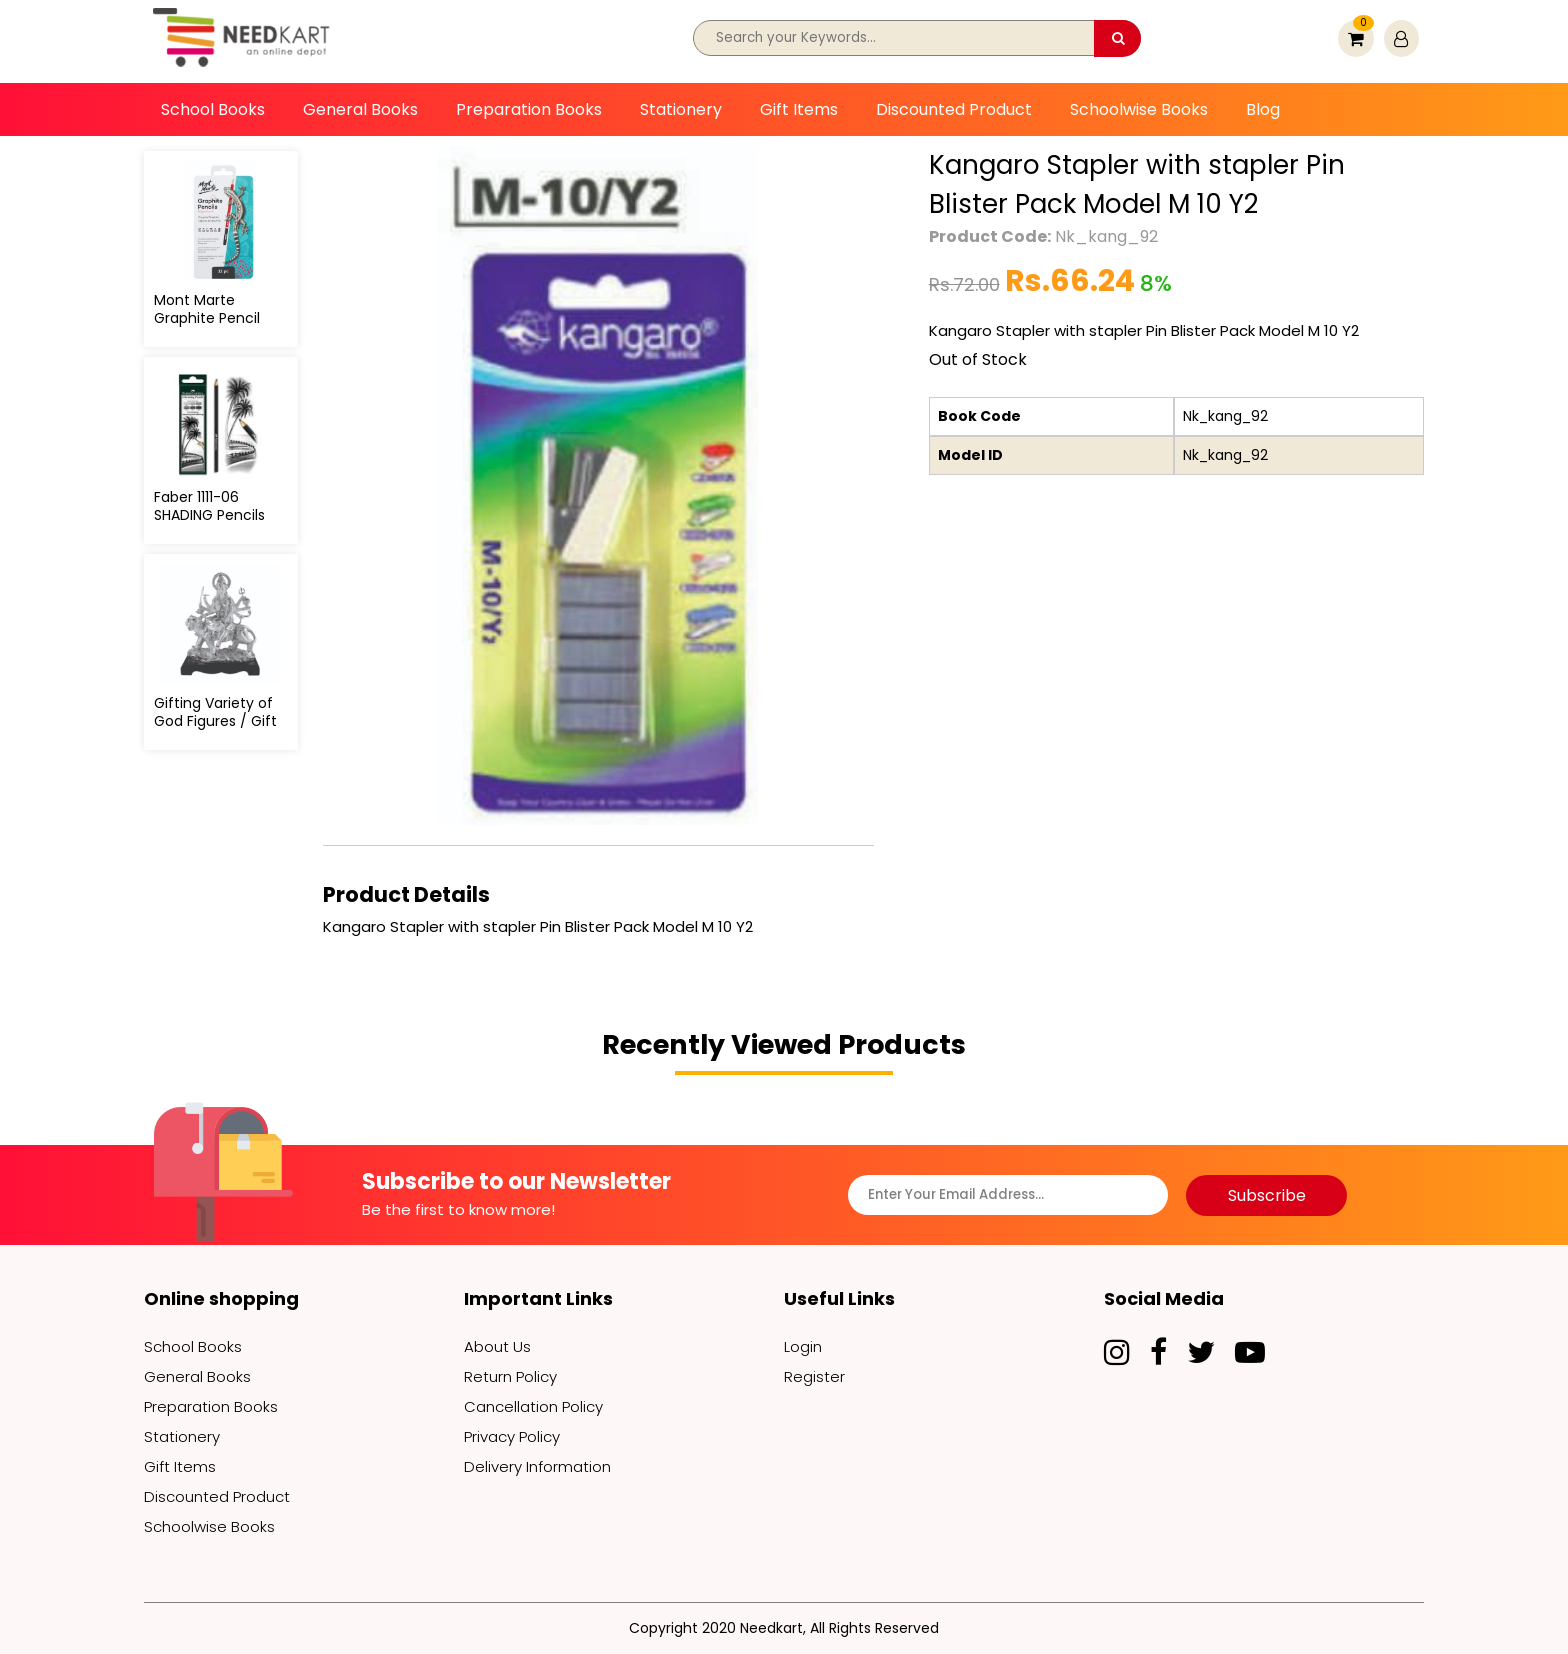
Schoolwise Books (1139, 109)
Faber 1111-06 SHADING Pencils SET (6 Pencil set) (215, 515)
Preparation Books (529, 109)
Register (814, 1376)
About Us (497, 1346)
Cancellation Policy (533, 1406)
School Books (213, 109)
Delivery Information (537, 1466)
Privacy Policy (512, 1436)
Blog (1263, 109)
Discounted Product (954, 109)
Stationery (681, 109)
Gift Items (799, 109)
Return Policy (510, 1376)
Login (803, 1346)
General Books (360, 109)
